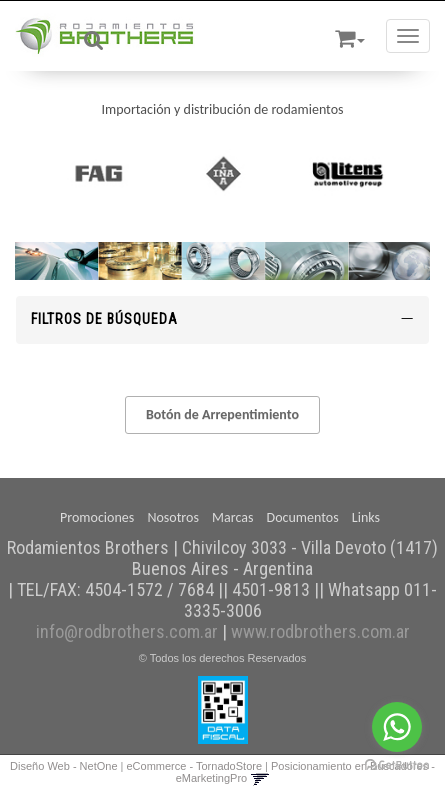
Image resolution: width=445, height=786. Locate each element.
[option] (98, 173)
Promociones (97, 517)
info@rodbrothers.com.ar (127, 631)
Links (366, 517)
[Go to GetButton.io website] (397, 765)
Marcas (232, 517)
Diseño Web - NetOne (63, 766)
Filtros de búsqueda (222, 319)
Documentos (303, 517)
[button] (350, 35)
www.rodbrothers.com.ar (320, 631)
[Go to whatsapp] (397, 727)
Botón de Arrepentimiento (222, 414)
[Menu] (408, 36)
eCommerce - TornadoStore (195, 766)
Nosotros (172, 517)
